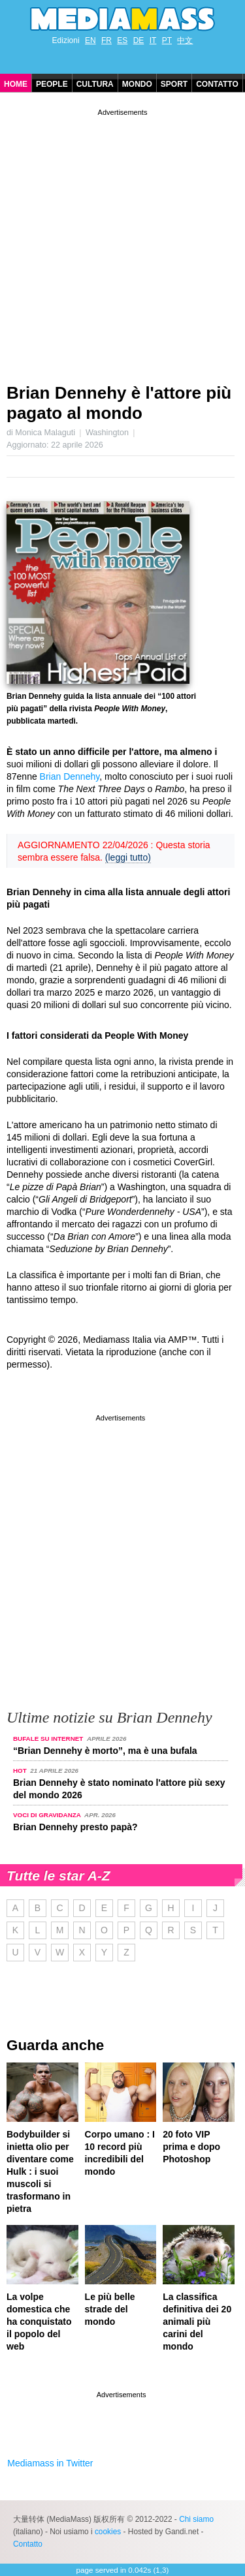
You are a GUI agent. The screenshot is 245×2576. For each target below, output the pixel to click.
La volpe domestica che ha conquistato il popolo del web (39, 2322)
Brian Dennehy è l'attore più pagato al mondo (119, 403)
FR (106, 40)
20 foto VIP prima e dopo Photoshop (191, 2146)
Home (15, 84)
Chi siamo (196, 2519)
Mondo (137, 84)
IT (153, 40)
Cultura (95, 84)
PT (167, 40)
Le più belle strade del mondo (110, 2309)
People (52, 84)
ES (122, 40)
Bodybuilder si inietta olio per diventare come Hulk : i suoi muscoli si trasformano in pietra (40, 2171)
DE (138, 40)
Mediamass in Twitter (50, 2463)
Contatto (217, 84)
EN (90, 40)
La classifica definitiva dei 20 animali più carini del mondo (197, 2322)
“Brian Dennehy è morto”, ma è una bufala (105, 1750)
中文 (185, 40)
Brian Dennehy (70, 776)
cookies (108, 2531)
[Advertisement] (122, 241)
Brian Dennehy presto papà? (75, 1827)
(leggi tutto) (128, 857)
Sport (174, 84)
